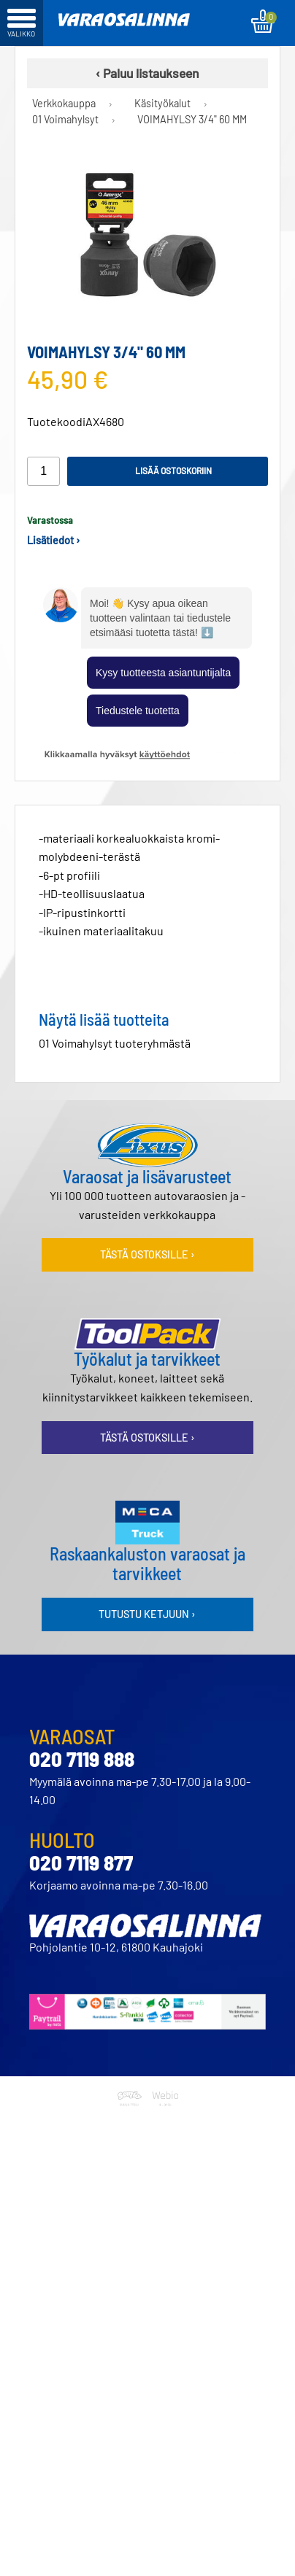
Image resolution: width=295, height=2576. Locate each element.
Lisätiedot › (53, 540)
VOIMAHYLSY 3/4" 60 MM (192, 119)
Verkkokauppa (64, 103)
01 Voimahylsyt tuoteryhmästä (115, 1043)
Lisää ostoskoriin (173, 470)
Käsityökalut (162, 103)
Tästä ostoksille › (147, 1254)
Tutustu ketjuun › (147, 1614)
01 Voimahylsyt (65, 119)
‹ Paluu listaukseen (147, 73)
